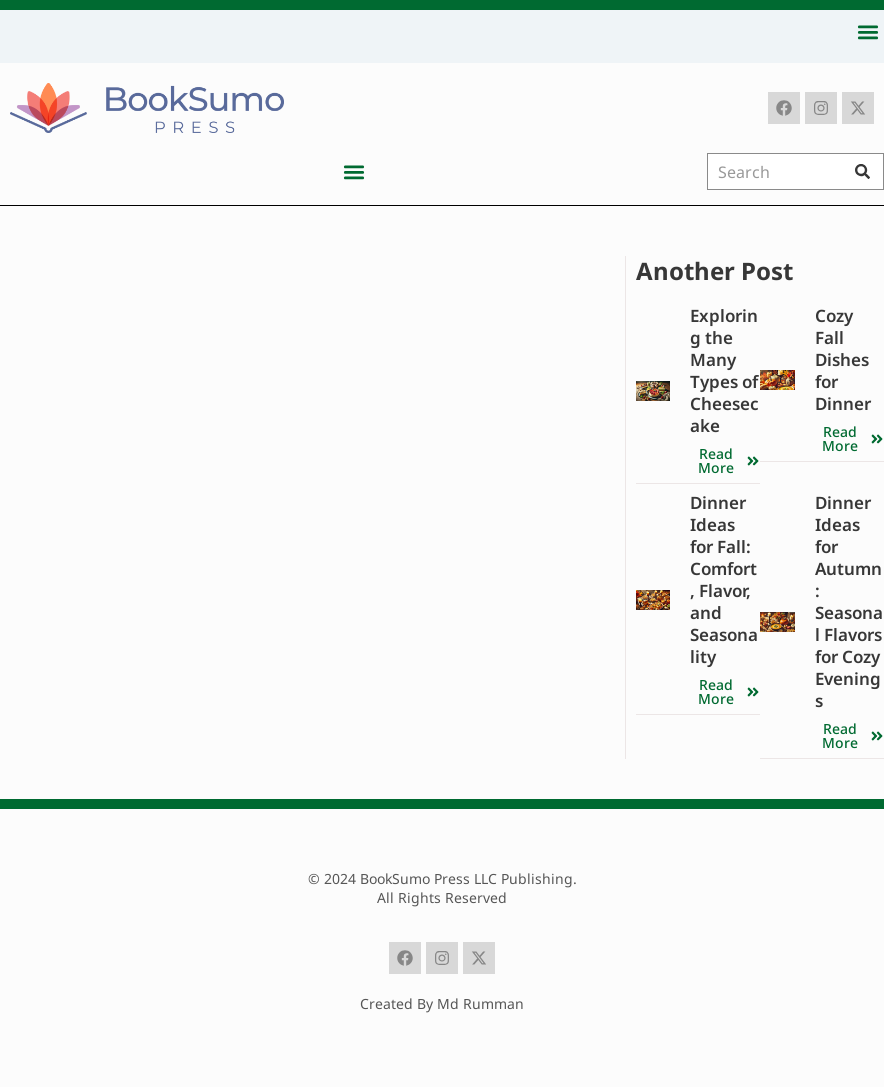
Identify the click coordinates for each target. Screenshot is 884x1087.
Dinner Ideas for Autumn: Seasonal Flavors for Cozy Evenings (849, 601)
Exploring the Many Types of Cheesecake (724, 370)
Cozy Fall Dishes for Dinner (843, 359)
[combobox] (778, 171)
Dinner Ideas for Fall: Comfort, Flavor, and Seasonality (724, 579)
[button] (867, 31)
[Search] (867, 171)
